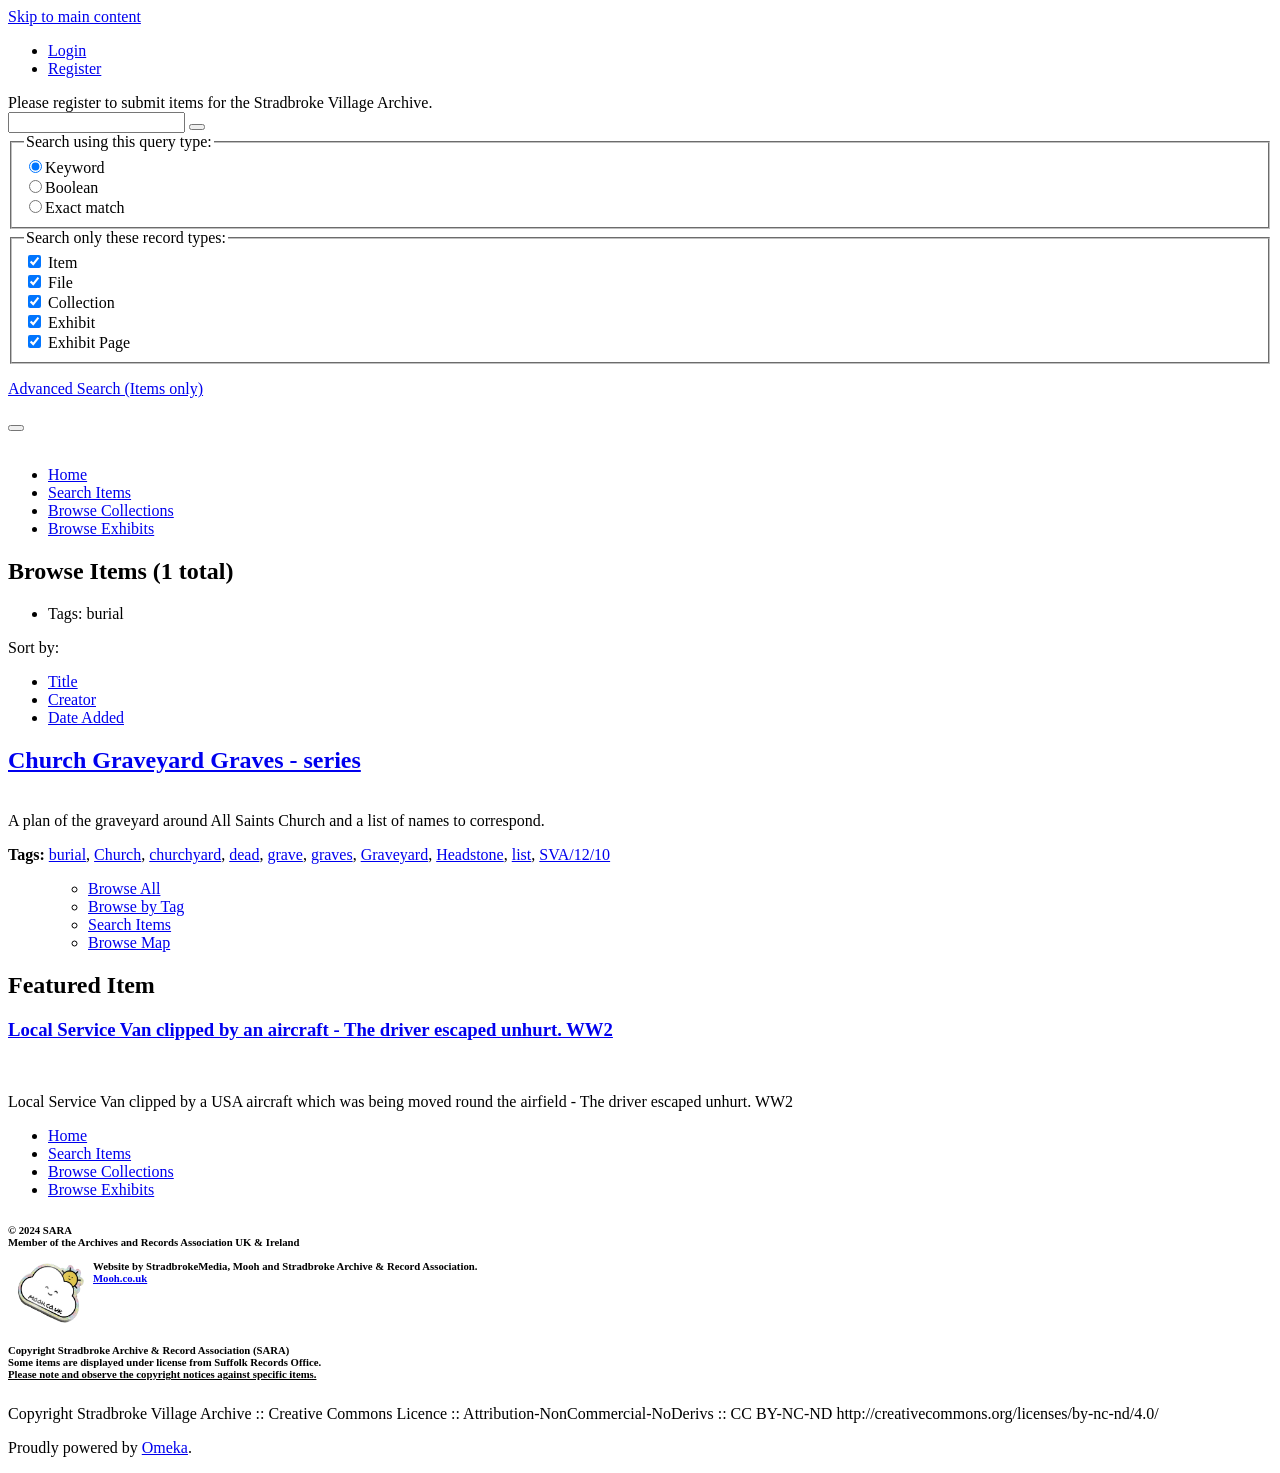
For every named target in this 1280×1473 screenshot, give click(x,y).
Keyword (67, 167)
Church (117, 854)
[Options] (197, 127)
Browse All (124, 888)
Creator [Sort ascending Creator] (72, 699)
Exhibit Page (89, 342)
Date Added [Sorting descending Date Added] (86, 717)
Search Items (89, 492)
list (522, 854)
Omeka (165, 1447)
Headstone (470, 854)
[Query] (96, 122)
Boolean (63, 187)
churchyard (185, 854)
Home (67, 474)
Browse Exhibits (101, 528)
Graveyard (395, 854)
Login (67, 50)
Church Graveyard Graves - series (184, 760)
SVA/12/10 (574, 854)
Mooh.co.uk (120, 1278)
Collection (81, 302)
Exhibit (71, 322)
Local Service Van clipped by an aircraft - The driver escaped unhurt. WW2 (310, 1029)
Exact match (77, 207)
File (60, 282)
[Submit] (16, 428)
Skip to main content (74, 16)
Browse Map (129, 942)
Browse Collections (111, 510)
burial (67, 854)
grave (285, 854)
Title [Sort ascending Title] (63, 681)
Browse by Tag (136, 906)
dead (244, 854)
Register (74, 68)
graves (332, 854)
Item (62, 262)
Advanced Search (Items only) (105, 388)
